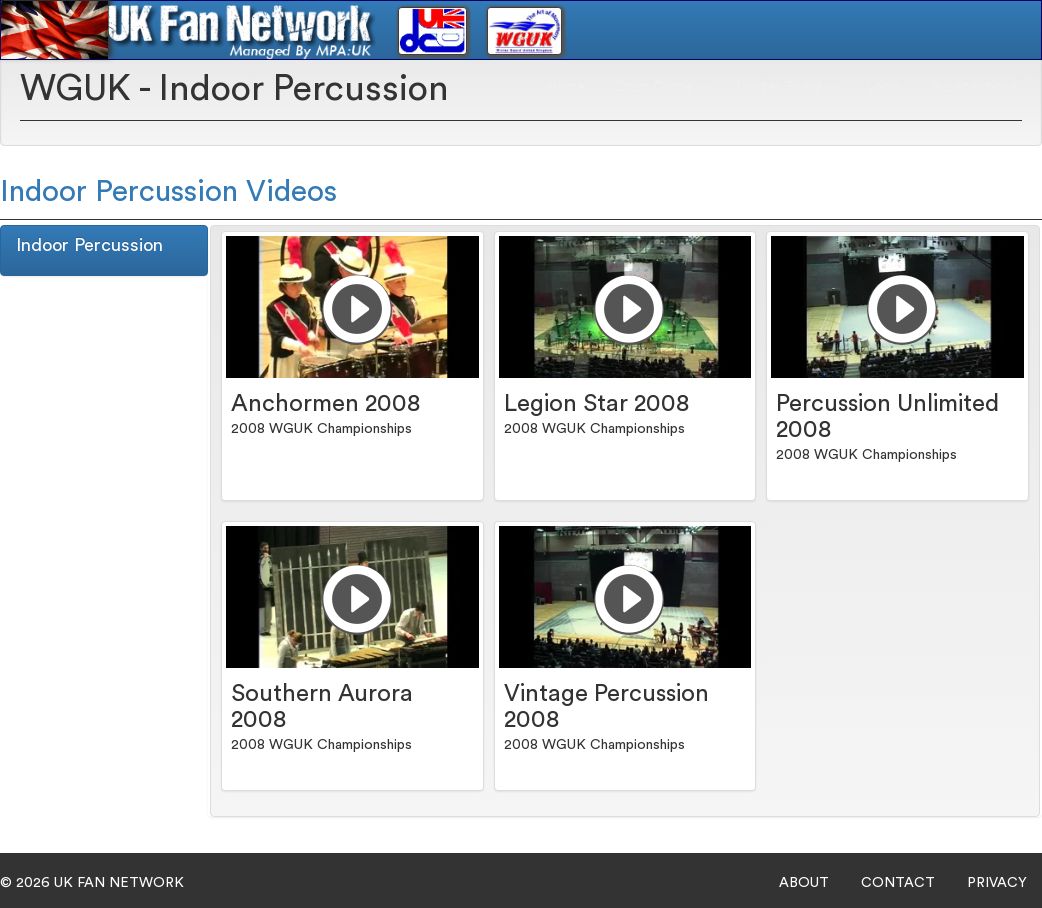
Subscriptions (974, 86)
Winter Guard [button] (786, 86)
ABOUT (804, 883)
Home (566, 86)
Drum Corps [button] (661, 86)
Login (883, 86)
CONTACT (898, 883)
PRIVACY (997, 883)
